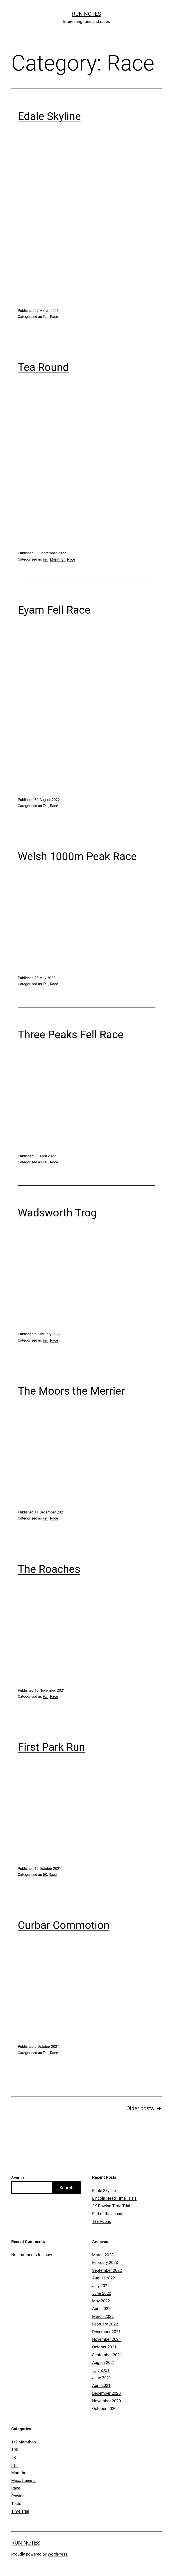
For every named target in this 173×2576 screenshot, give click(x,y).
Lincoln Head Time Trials (114, 2198)
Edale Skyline (49, 116)
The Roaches (49, 1569)
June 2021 (101, 2377)
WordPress (57, 2554)
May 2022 (101, 2301)
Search (17, 2177)
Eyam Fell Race (54, 610)
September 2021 (107, 2354)
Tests (16, 2503)
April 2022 (101, 2308)
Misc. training (23, 2480)
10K (14, 2449)
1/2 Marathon (23, 2442)
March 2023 (103, 2254)
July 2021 (101, 2370)
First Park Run (51, 1747)
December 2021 (106, 2331)
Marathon (58, 559)
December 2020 (106, 2393)
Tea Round (43, 367)
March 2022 (103, 2316)
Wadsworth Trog (57, 1212)
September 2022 (107, 2270)
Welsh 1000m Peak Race (77, 856)
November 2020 (106, 2400)
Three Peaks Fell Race (70, 1034)
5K (45, 1875)
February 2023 (105, 2262)
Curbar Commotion (63, 1925)
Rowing (18, 2496)
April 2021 (101, 2385)
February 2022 (105, 2324)
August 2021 (103, 2362)
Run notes (86, 14)
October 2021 (104, 2347)
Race (54, 317)
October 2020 (104, 2408)
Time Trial (20, 2511)
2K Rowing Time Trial (111, 2205)
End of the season (108, 2213)
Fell (45, 317)
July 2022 (101, 2285)
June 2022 (101, 2293)
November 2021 (106, 2339)
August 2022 (103, 2278)
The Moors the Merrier (71, 1391)
